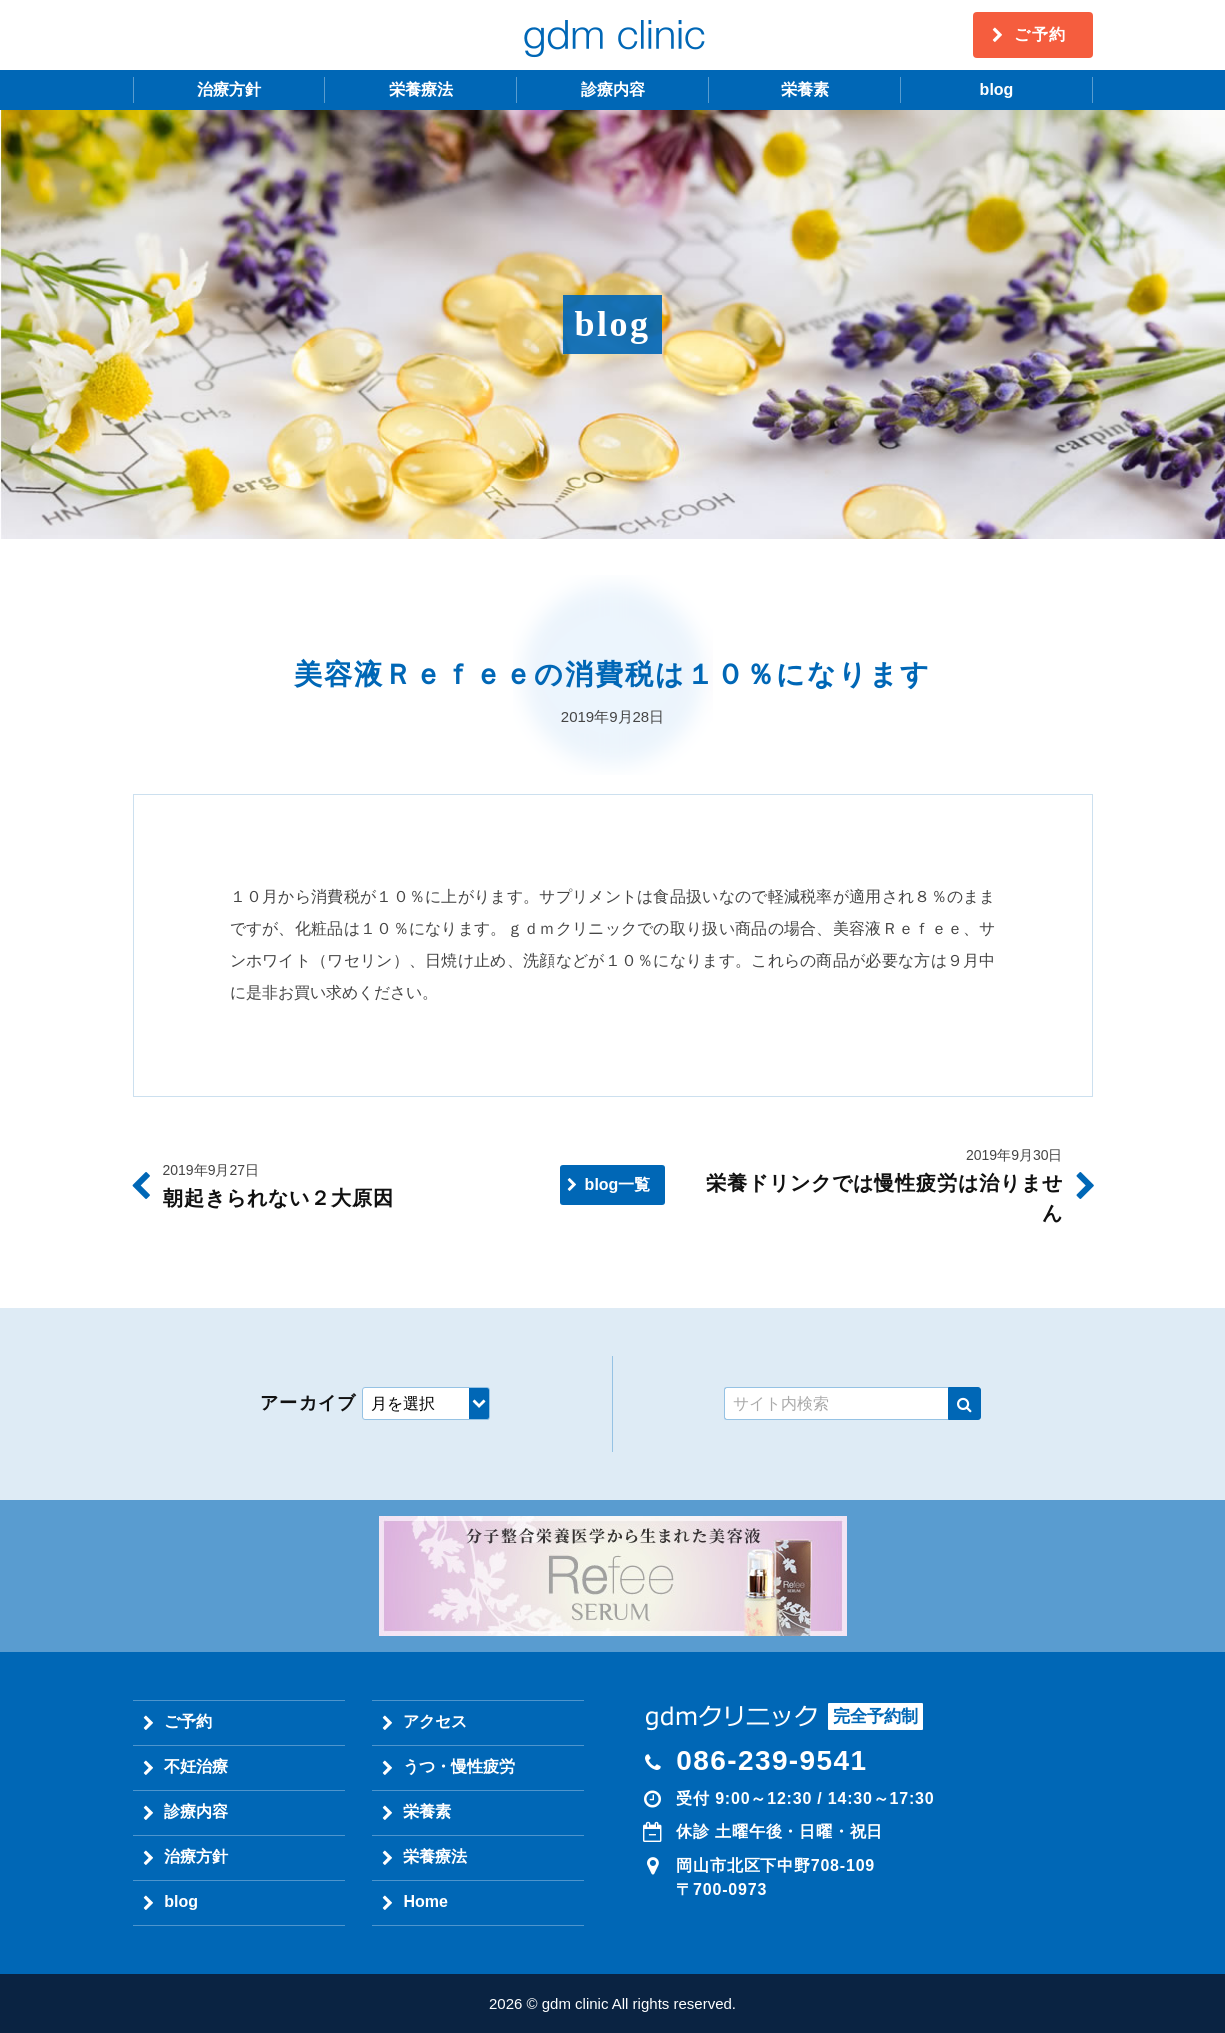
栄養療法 (421, 89)
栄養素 (805, 89)
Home (425, 1901)
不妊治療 (196, 1766)
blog (997, 89)
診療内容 (613, 89)
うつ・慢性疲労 (459, 1766)
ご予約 (1040, 34)
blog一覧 (618, 1184)
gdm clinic (613, 35)
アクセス (435, 1721)
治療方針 (229, 89)
